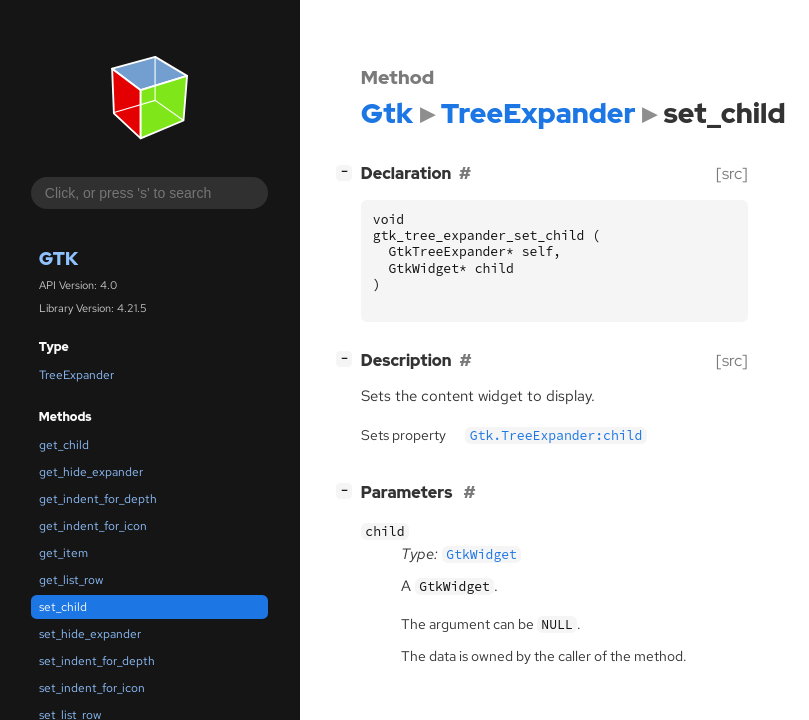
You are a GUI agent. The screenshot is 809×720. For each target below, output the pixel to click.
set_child (63, 607)
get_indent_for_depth (98, 499)
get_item (63, 553)
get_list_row (71, 580)
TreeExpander (76, 375)
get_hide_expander (91, 472)
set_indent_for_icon (92, 688)
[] (348, 171)
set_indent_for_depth (97, 661)
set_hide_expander (90, 634)
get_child (64, 445)
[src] (732, 173)
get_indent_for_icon (93, 526)
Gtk (58, 258)
